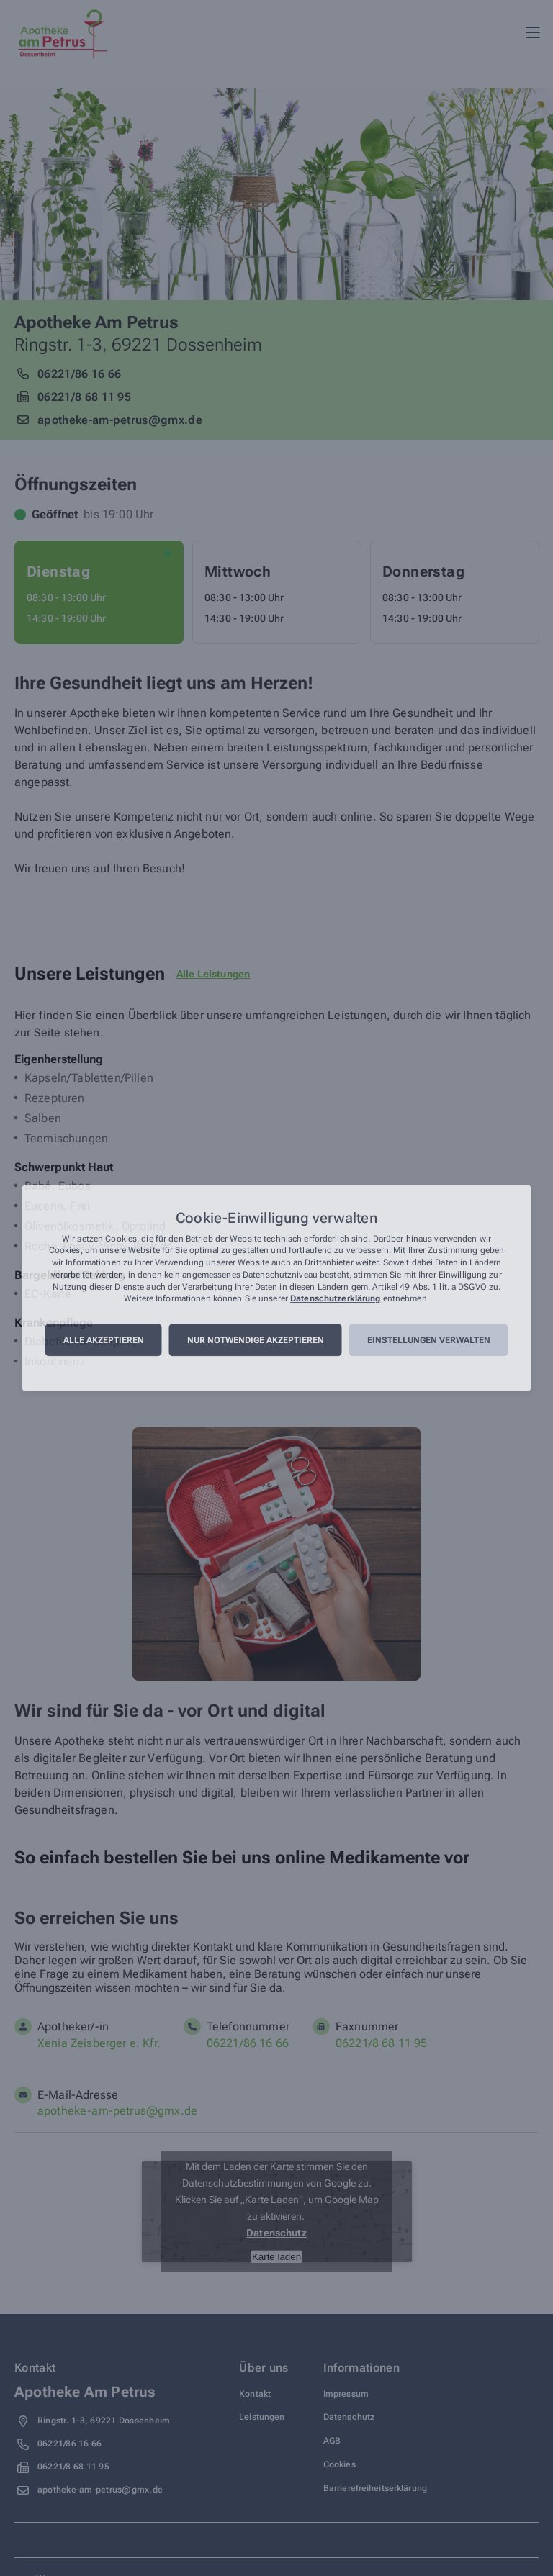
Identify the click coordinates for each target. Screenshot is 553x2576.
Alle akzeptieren (103, 1340)
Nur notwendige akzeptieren (255, 1340)
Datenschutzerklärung (335, 1299)
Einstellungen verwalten (428, 1340)
